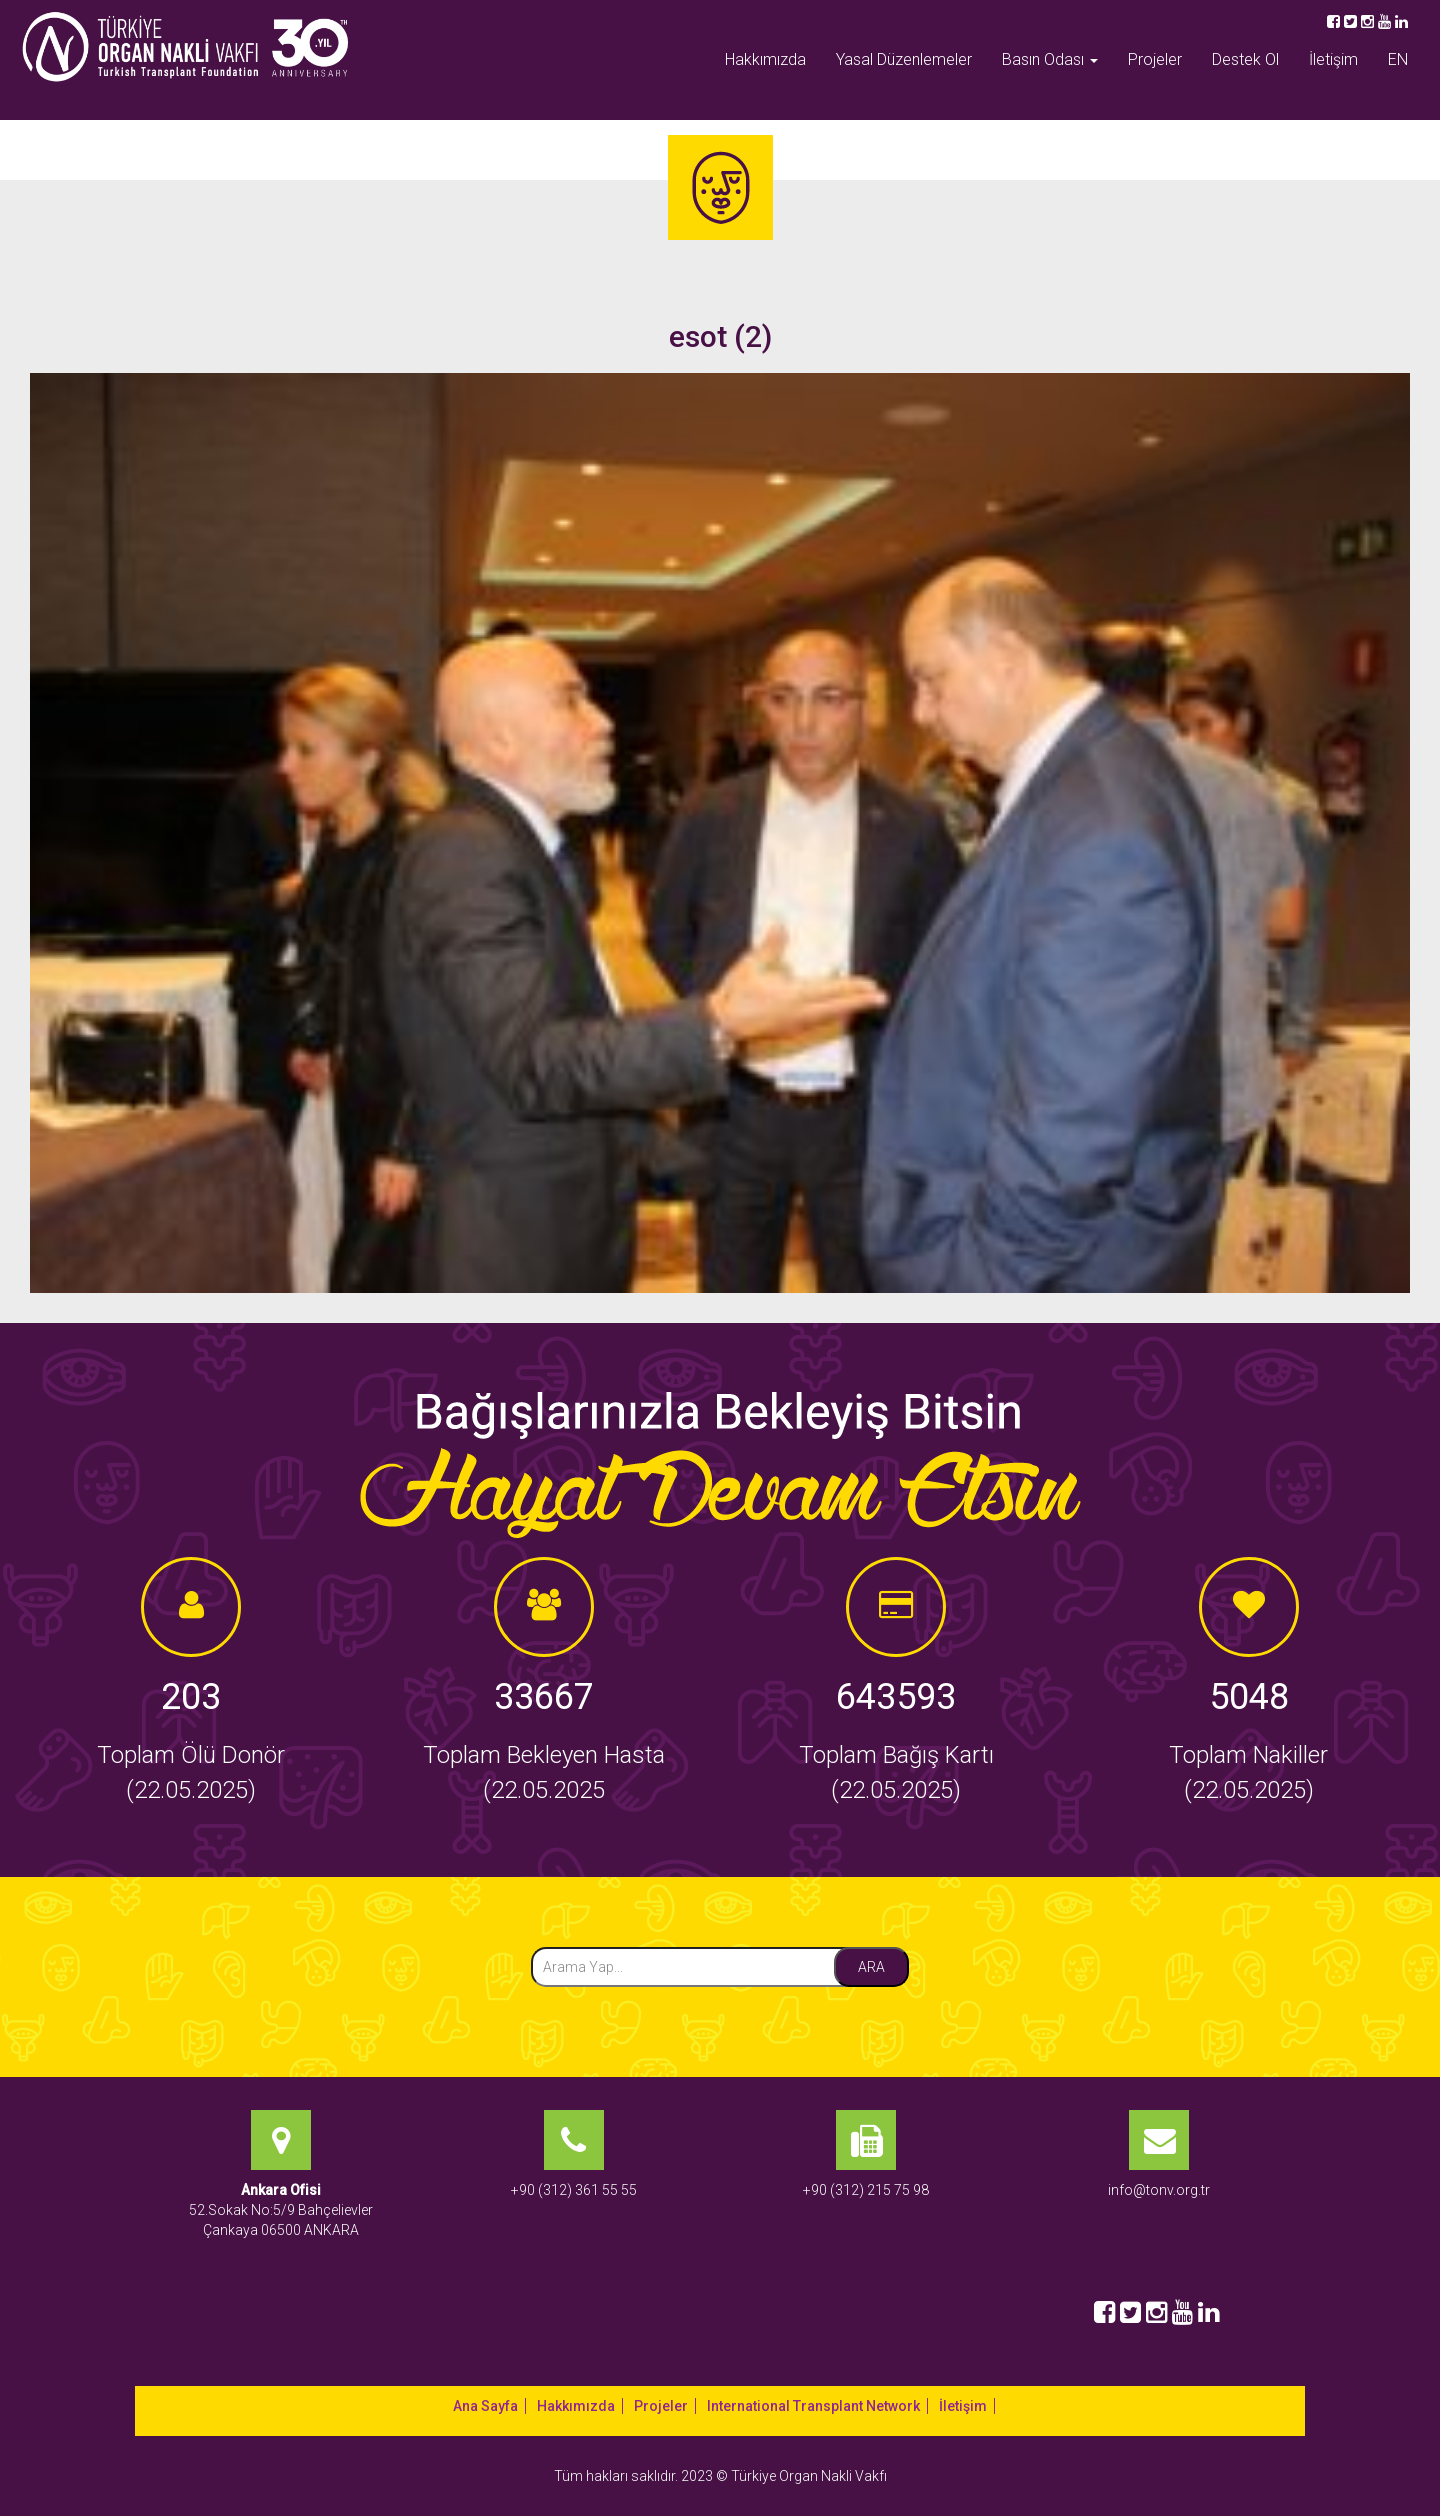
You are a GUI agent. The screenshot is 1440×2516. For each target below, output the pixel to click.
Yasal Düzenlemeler (904, 59)
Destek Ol (1245, 59)
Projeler (1155, 59)
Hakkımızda (765, 59)
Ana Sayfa (485, 2406)
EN (1398, 59)
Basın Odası (1050, 59)
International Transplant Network (813, 2406)
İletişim (1333, 59)
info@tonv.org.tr (1159, 2190)
